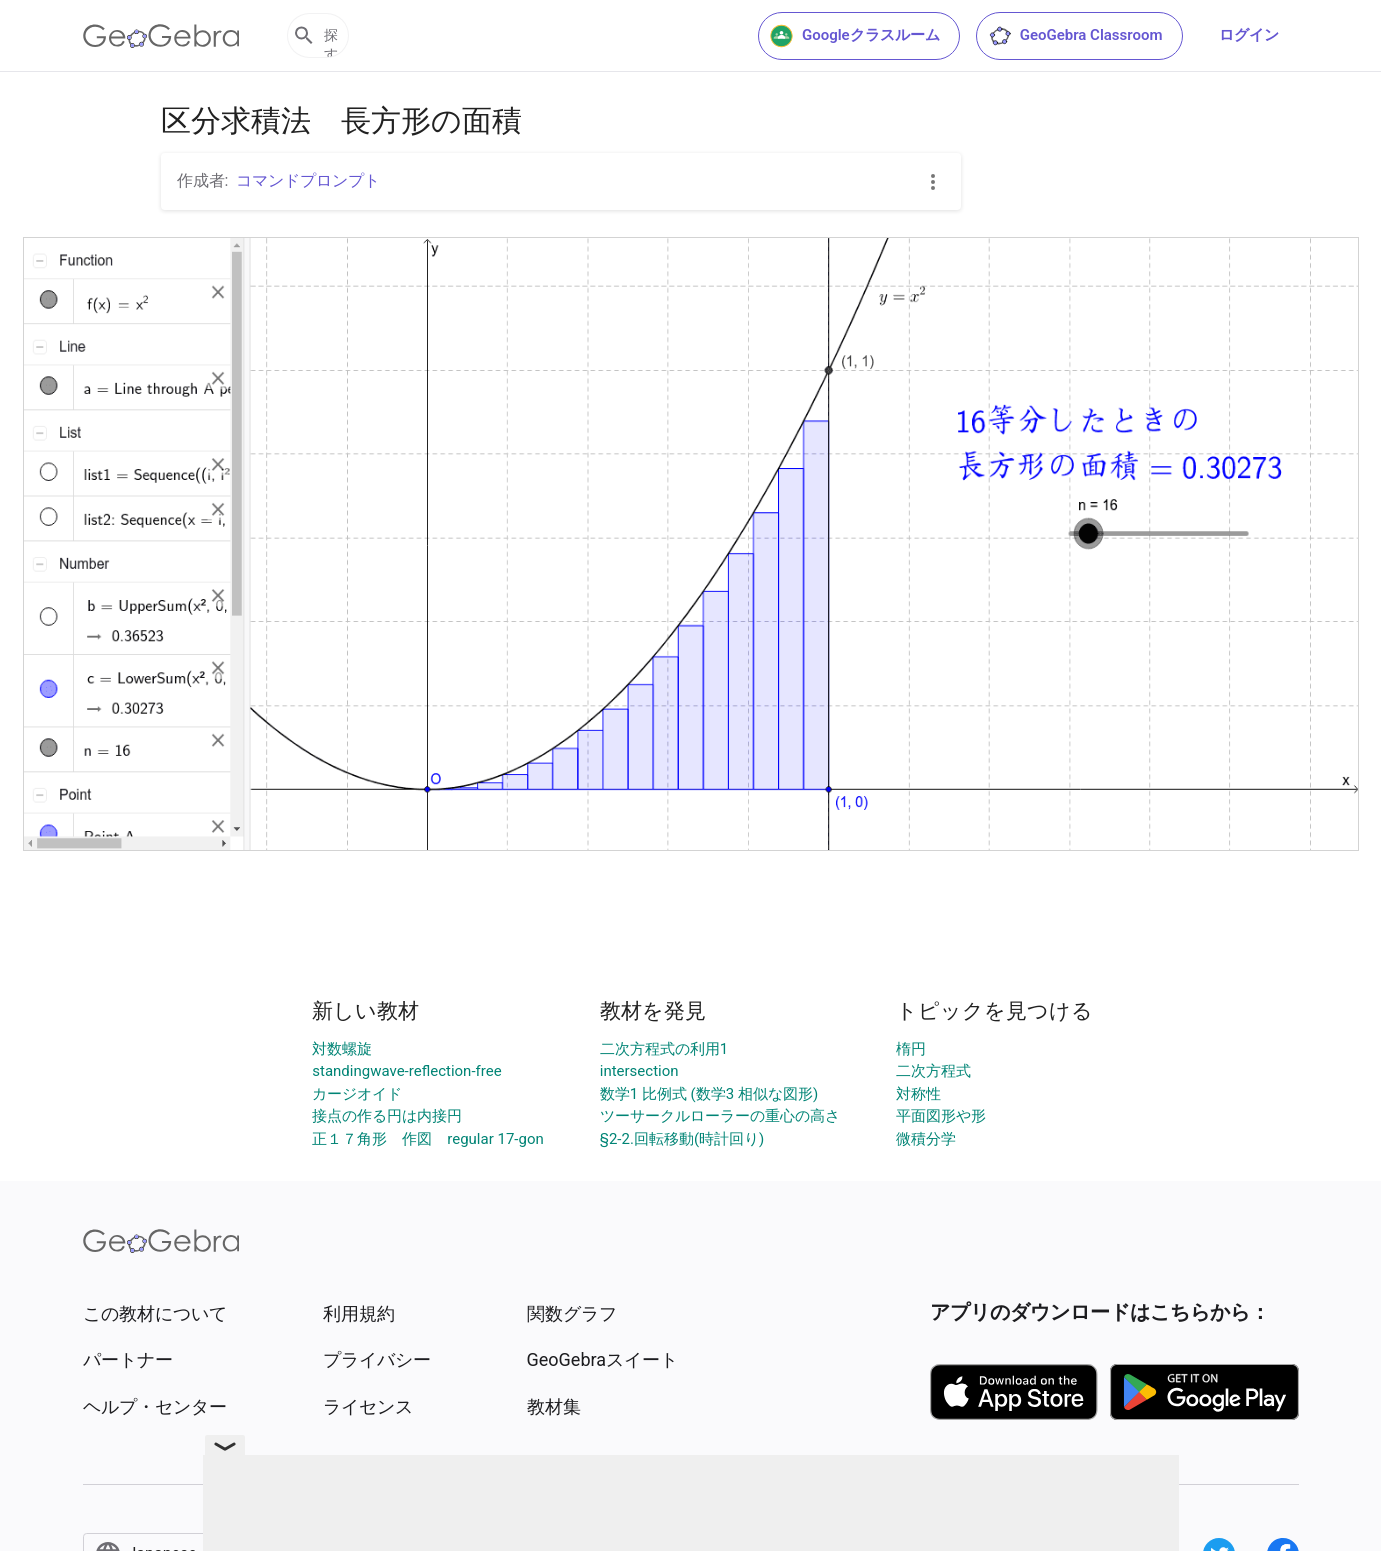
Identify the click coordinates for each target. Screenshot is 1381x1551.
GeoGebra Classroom (1075, 36)
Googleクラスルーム (855, 36)
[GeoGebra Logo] (161, 36)
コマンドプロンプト (308, 180)
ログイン (1249, 35)
